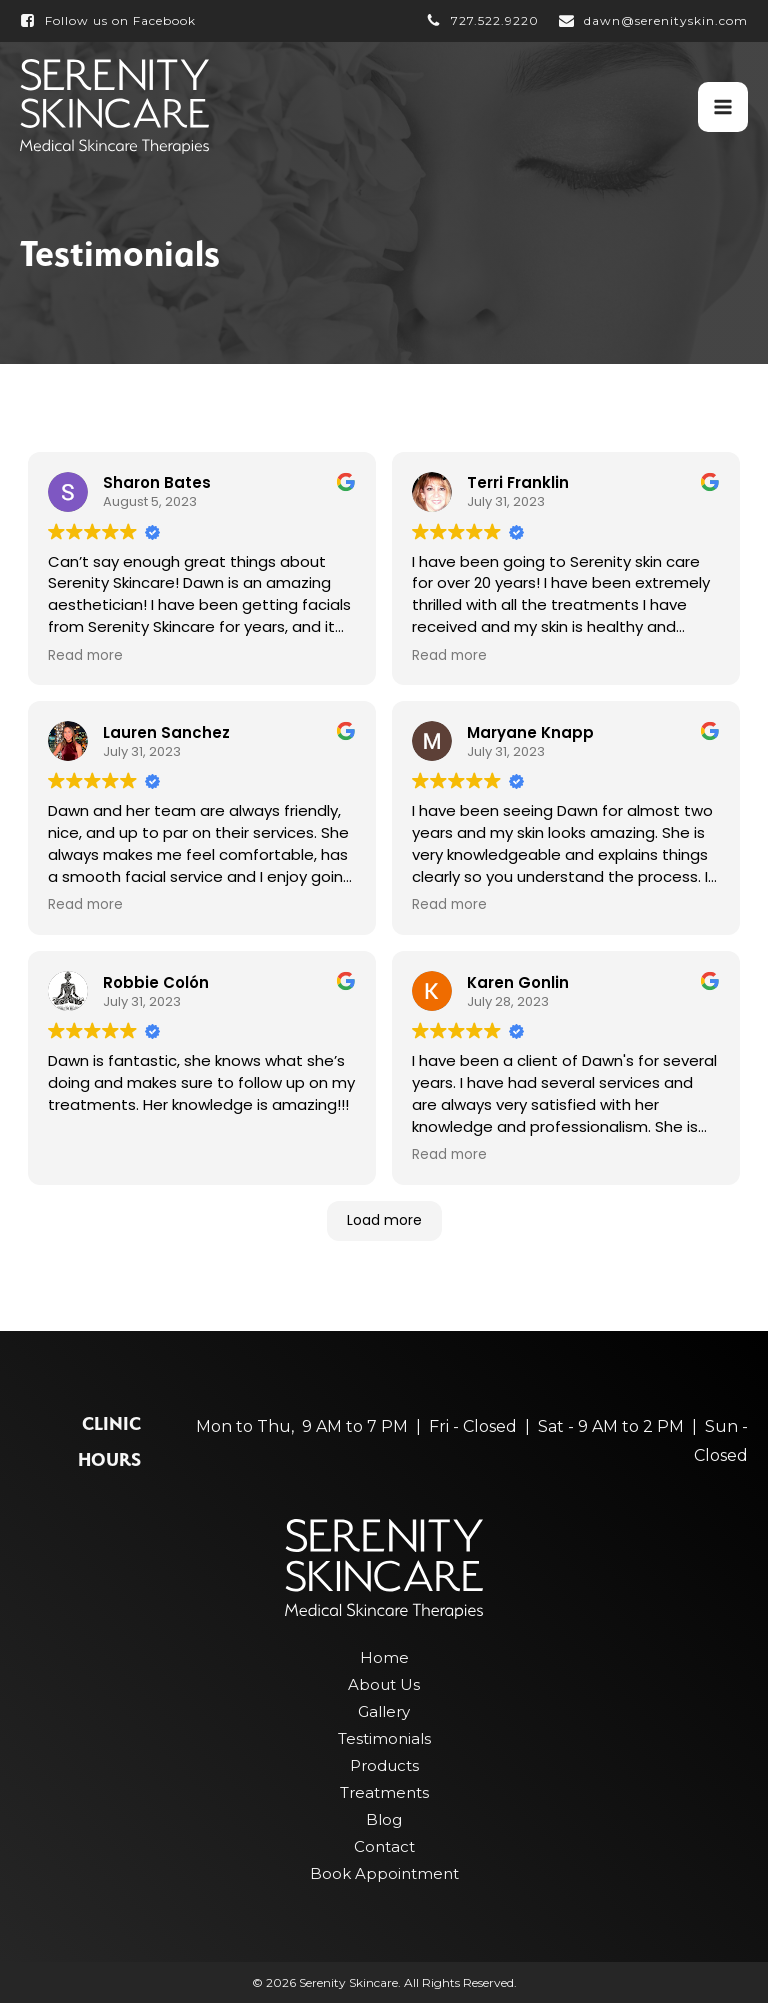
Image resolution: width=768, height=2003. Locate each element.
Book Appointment (384, 1873)
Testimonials (384, 1738)
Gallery (384, 1711)
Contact (384, 1846)
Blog (384, 1819)
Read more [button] (85, 656)
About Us (384, 1684)
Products (384, 1765)
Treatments (384, 1792)
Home (384, 1657)
